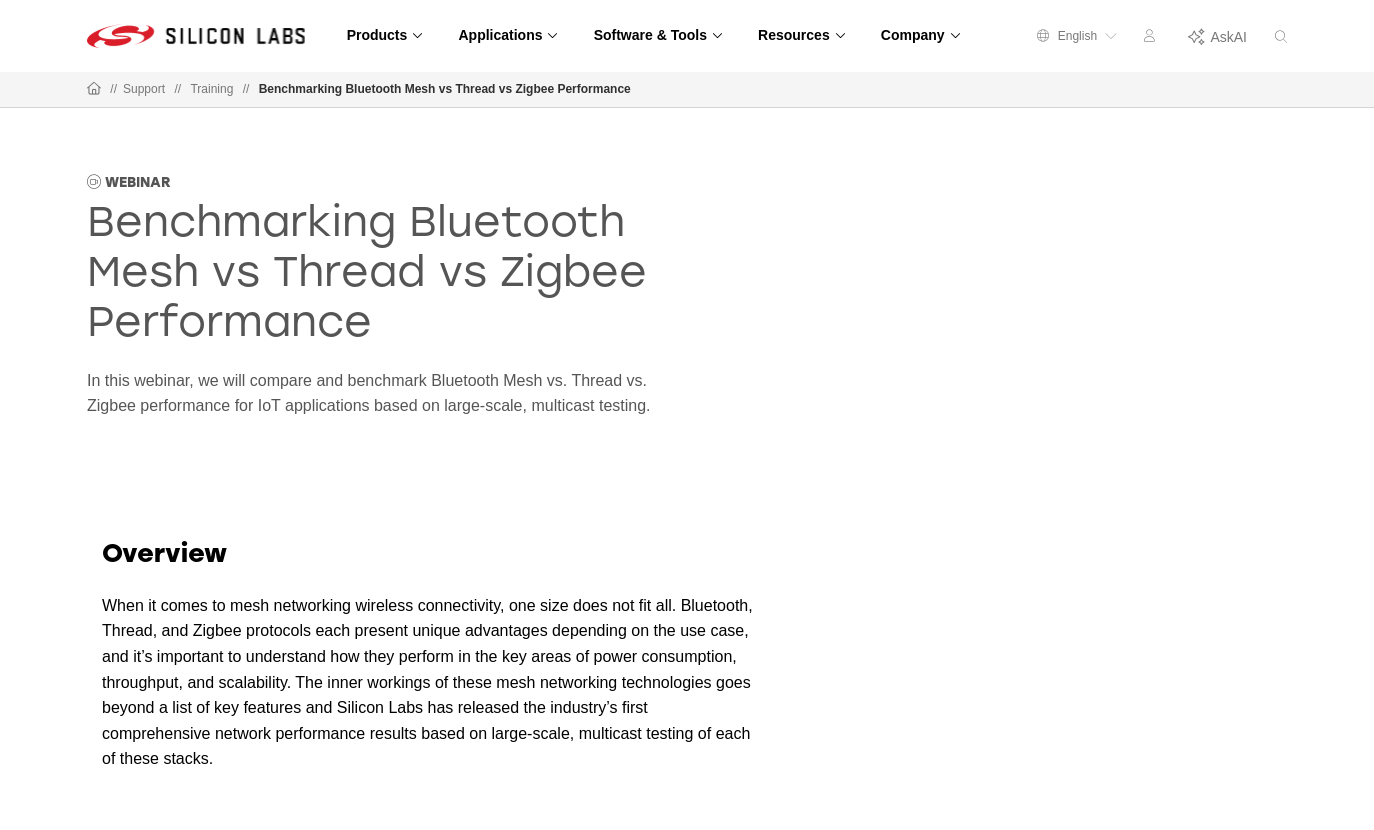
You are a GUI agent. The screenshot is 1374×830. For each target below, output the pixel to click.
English (1077, 36)
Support (144, 89)
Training (211, 89)
